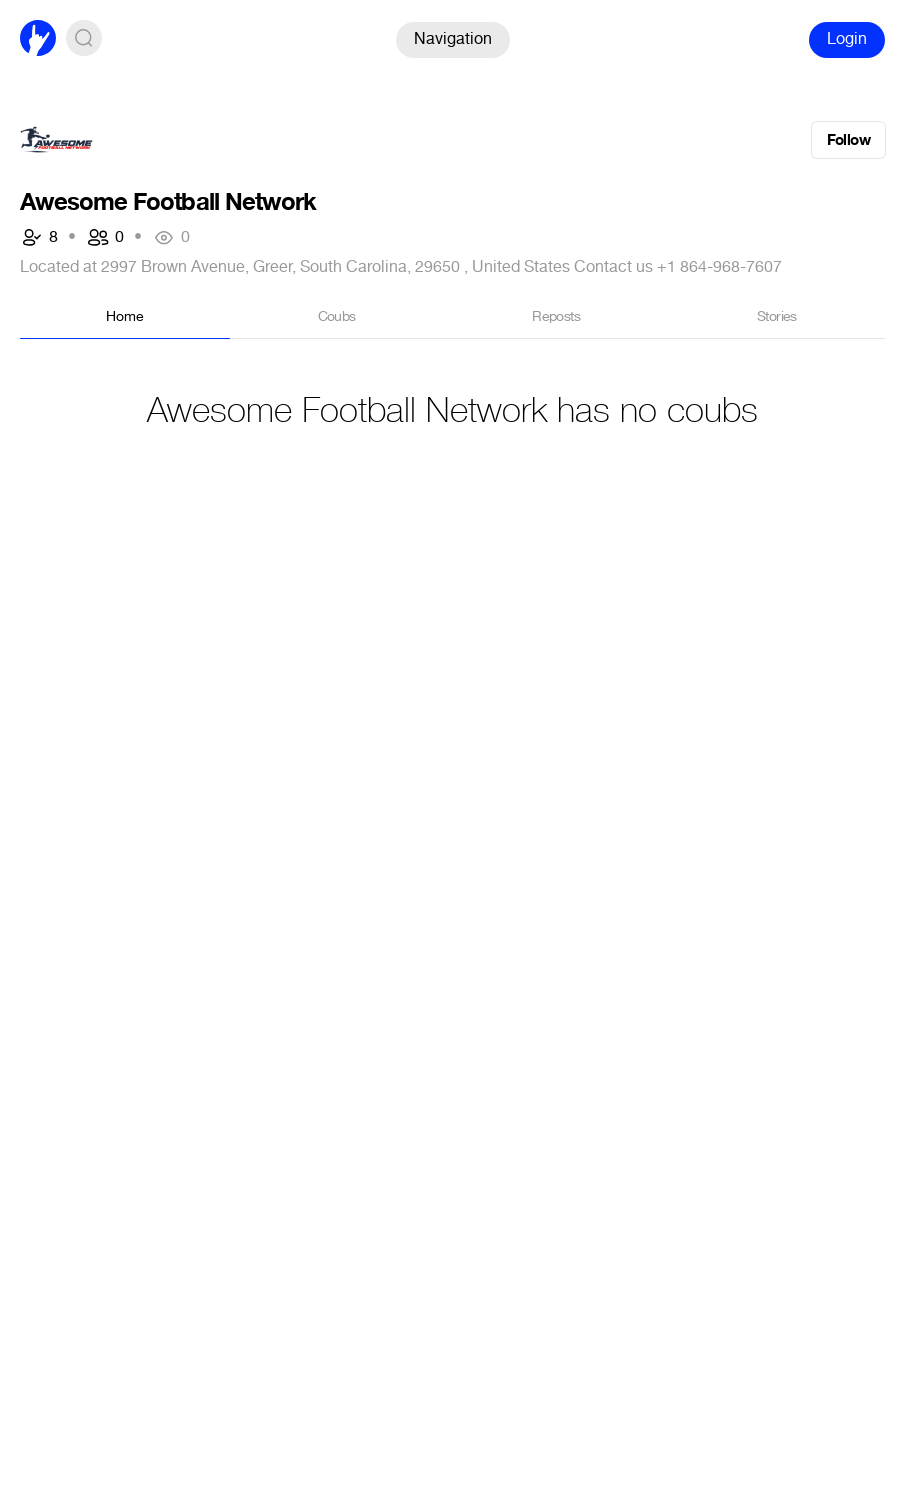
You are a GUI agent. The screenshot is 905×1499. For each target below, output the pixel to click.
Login (847, 38)
